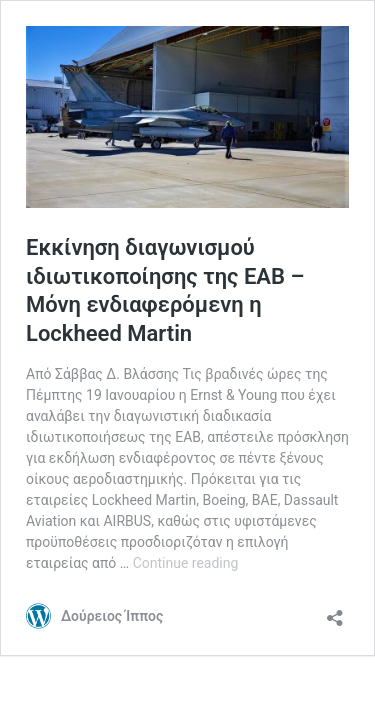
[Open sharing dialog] (335, 611)
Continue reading (186, 563)
